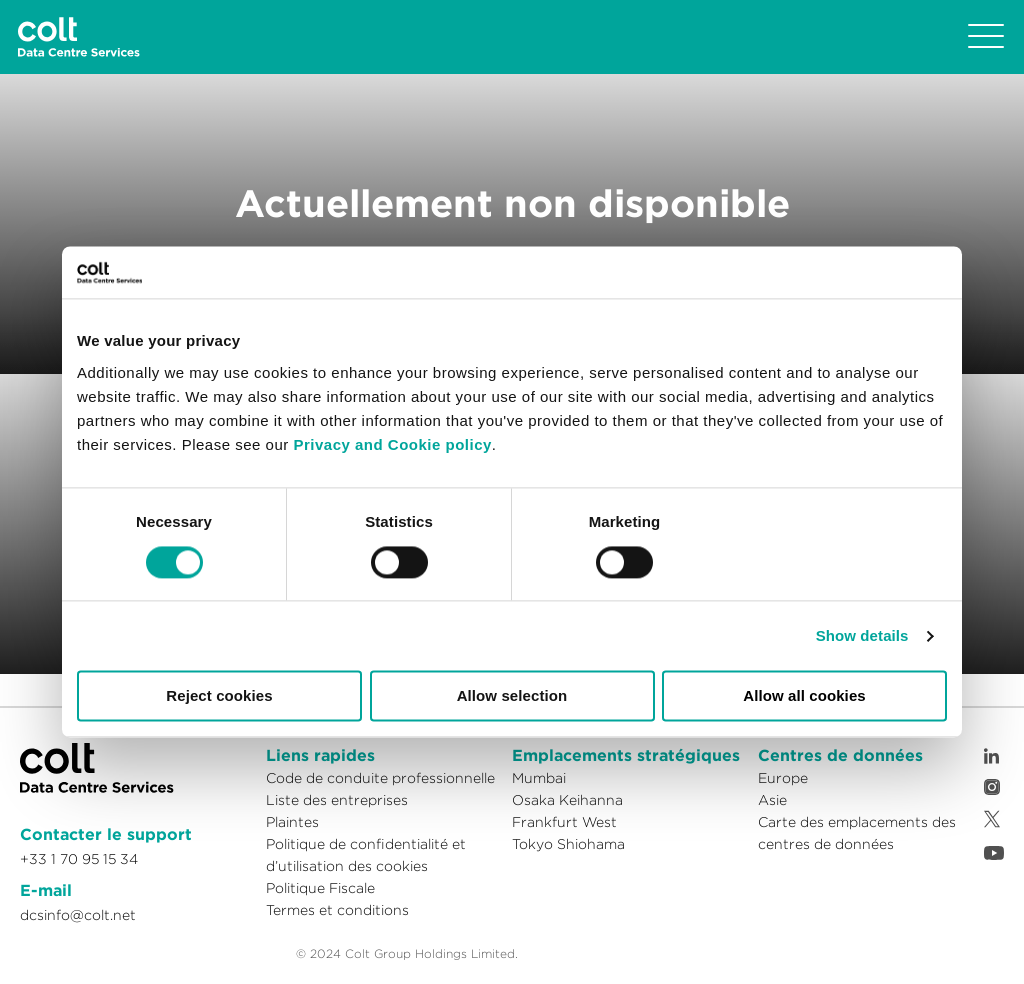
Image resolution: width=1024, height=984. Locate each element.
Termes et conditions (337, 910)
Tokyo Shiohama (568, 844)
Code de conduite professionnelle (380, 778)
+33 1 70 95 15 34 (79, 859)
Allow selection (512, 696)
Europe (783, 778)
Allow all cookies (804, 696)
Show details (862, 635)
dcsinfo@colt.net (78, 915)
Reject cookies (219, 696)
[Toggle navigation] (986, 37)
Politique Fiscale (320, 888)
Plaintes (292, 822)
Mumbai (539, 778)
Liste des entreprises (337, 800)
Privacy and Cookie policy (392, 444)
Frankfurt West (564, 822)
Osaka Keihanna (567, 800)
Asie (772, 800)
